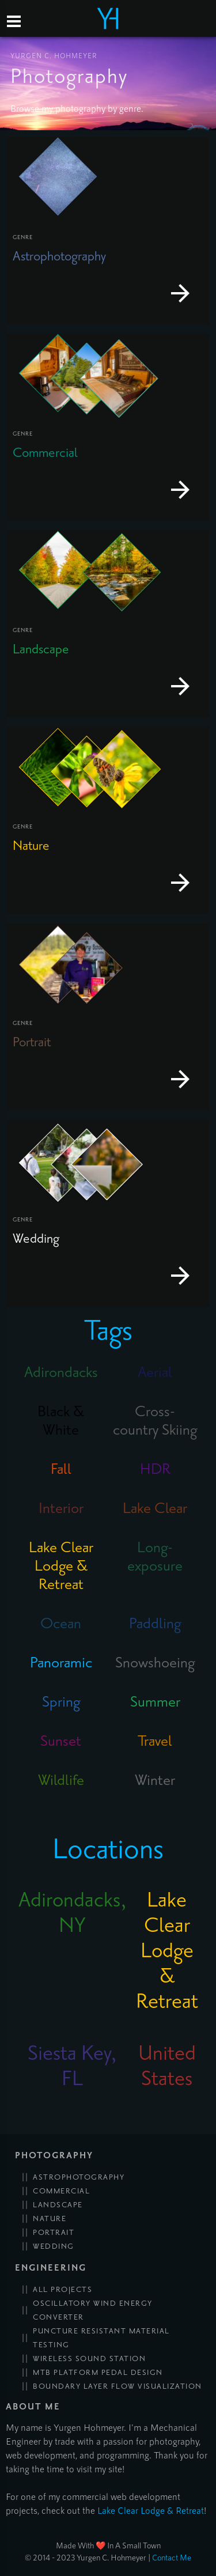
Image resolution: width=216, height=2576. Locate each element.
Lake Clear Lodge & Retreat (150, 2510)
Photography (54, 2156)
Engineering (50, 2268)
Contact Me (171, 2557)
